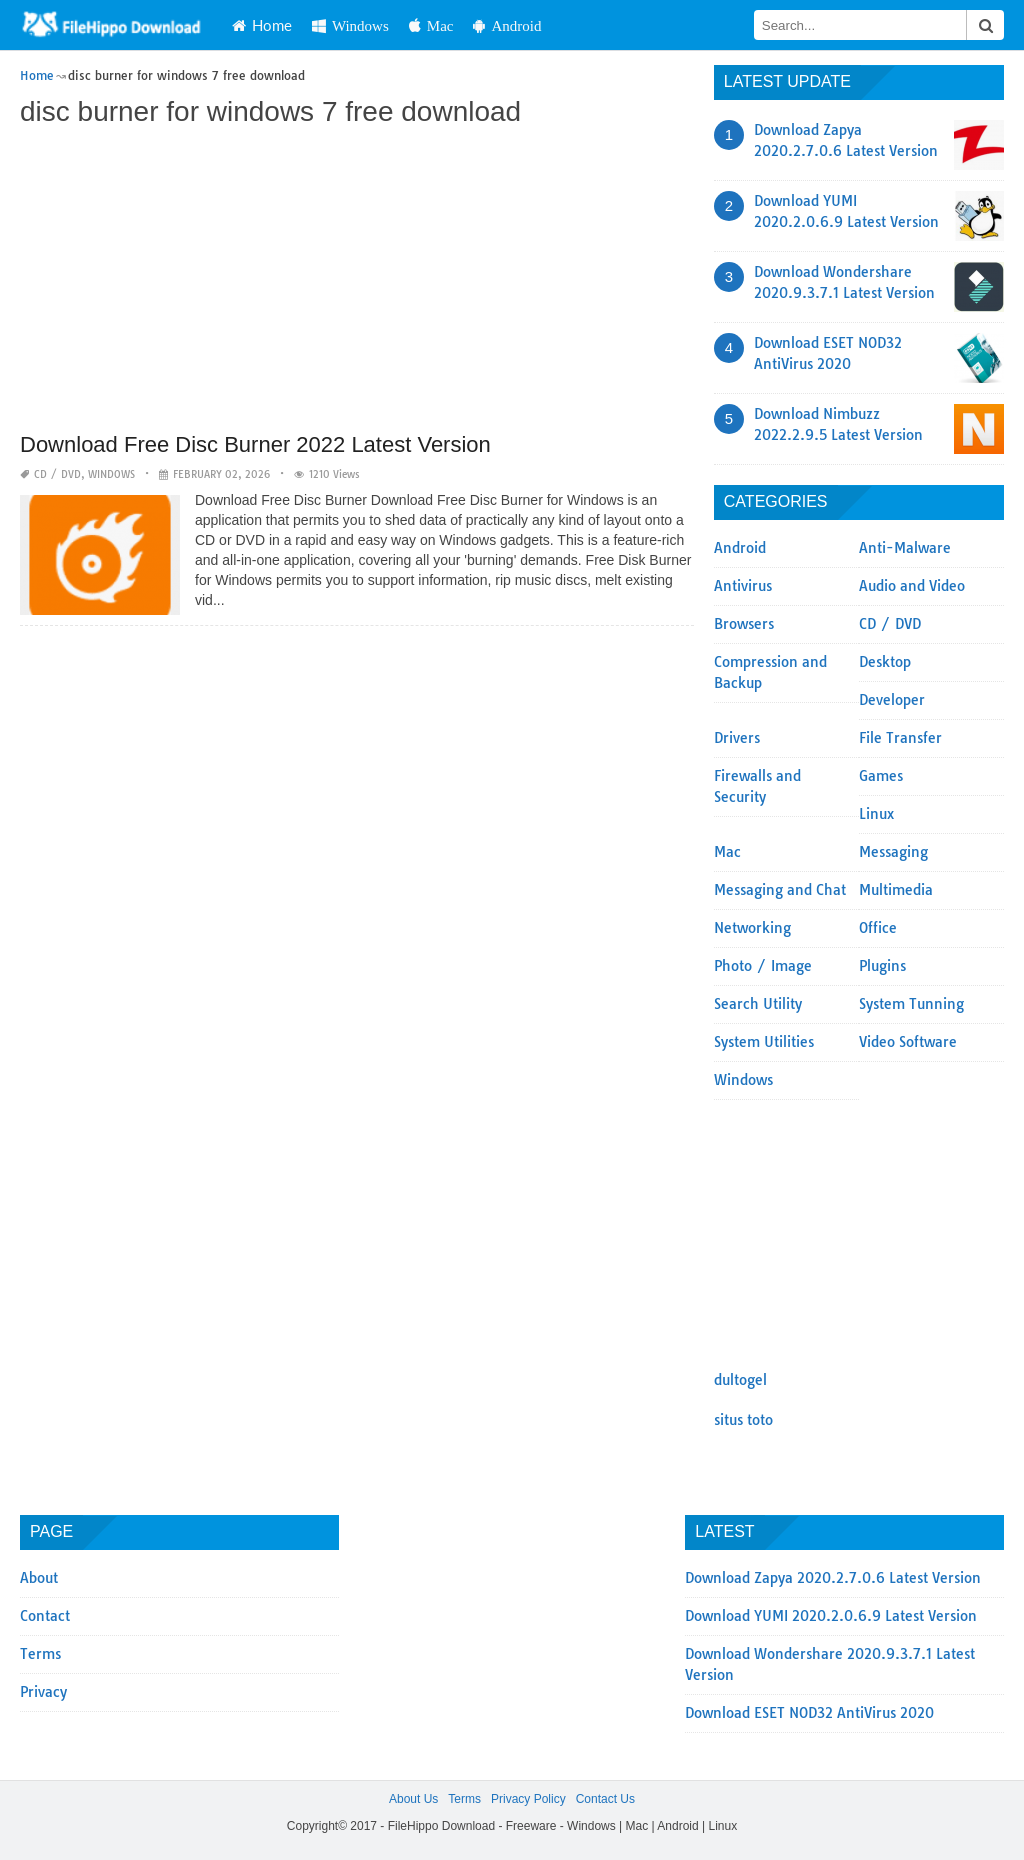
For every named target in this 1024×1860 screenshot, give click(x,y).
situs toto (743, 1420)
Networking (752, 928)
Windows (350, 25)
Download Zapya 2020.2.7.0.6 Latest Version (833, 1578)
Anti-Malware (905, 548)
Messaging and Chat (780, 890)
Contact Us (605, 1799)
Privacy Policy (528, 1799)
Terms (40, 1654)
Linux (876, 814)
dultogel (740, 1380)
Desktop (885, 662)
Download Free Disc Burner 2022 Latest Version (255, 444)
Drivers (737, 738)
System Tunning (911, 1004)
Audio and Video (912, 586)
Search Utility (758, 1004)
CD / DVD (57, 474)
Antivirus (743, 586)
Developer (892, 700)
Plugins (882, 966)
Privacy (43, 1692)
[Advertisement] (357, 282)
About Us (413, 1799)
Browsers (744, 624)
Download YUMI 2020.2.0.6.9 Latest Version (831, 1616)
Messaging (893, 852)
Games (881, 776)
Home (262, 25)
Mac (431, 25)
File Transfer (900, 738)
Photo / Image (763, 966)
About (39, 1578)
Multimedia (896, 890)
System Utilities (764, 1042)
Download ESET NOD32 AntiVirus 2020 (809, 1713)
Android (507, 25)
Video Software (908, 1042)
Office (878, 928)
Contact (45, 1616)
